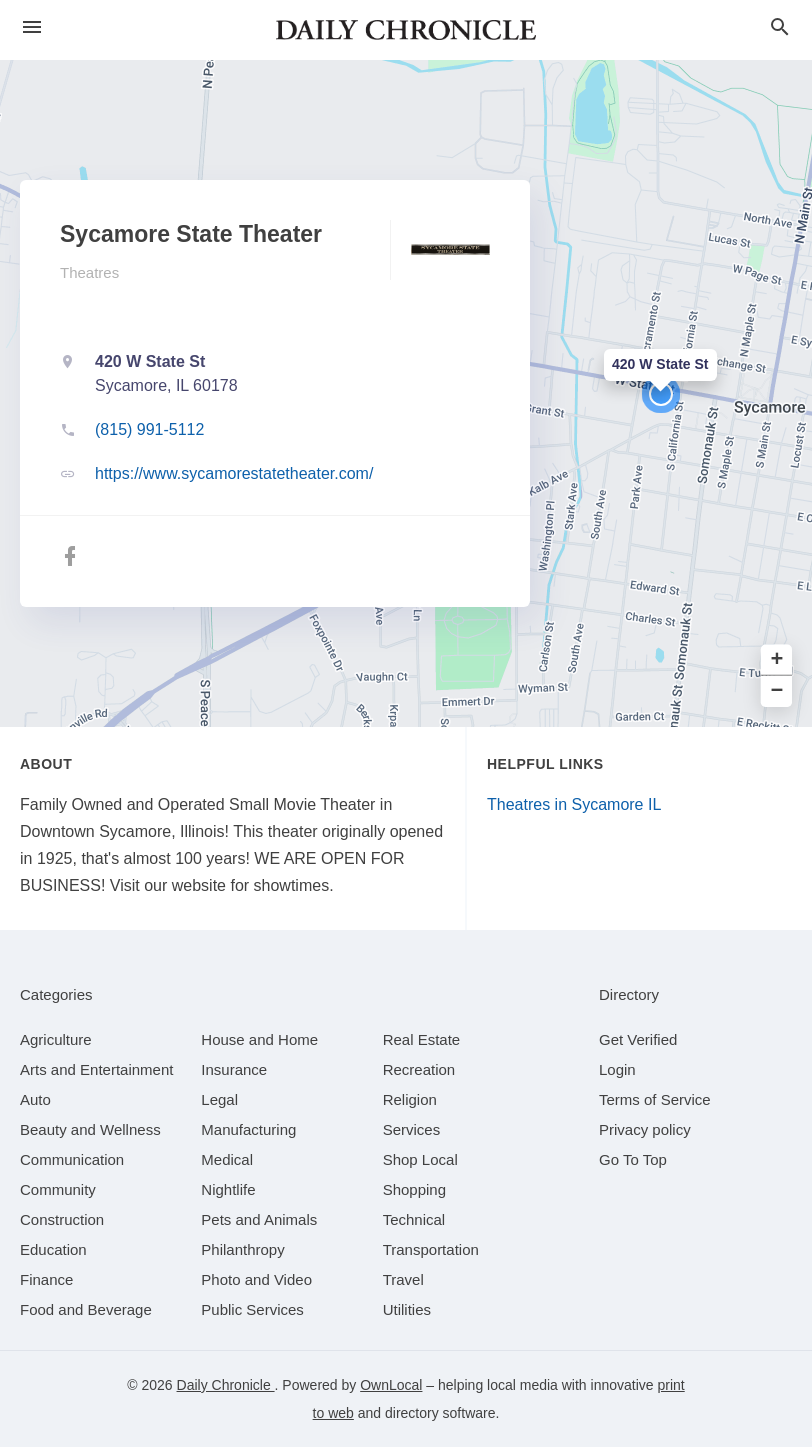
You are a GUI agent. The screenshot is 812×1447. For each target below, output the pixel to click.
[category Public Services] (252, 1309)
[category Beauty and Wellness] (90, 1129)
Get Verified (638, 1039)
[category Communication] (72, 1159)
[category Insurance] (234, 1069)
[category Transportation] (431, 1249)
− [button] (777, 691)
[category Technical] (414, 1219)
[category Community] (58, 1189)
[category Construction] (62, 1219)
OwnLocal (391, 1385)
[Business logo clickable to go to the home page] (406, 30)
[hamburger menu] (32, 27)
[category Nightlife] (228, 1189)
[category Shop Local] (420, 1159)
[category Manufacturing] (248, 1129)
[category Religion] (410, 1099)
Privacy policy (645, 1129)
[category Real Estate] (422, 1039)
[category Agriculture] (56, 1039)
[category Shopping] (414, 1189)
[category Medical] (227, 1159)
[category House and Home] (259, 1039)
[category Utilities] (407, 1309)
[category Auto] (35, 1099)
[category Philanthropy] (242, 1249)
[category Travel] (403, 1279)
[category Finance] (46, 1279)
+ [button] (777, 660)
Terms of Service (655, 1099)
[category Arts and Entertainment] (96, 1069)
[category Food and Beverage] (86, 1309)
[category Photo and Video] (256, 1279)
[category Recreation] (419, 1069)
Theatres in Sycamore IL (574, 804)
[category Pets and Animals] (259, 1219)
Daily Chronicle (226, 1385)
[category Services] (412, 1129)
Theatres (89, 272)
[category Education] (53, 1249)
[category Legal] (219, 1099)
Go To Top (633, 1159)
